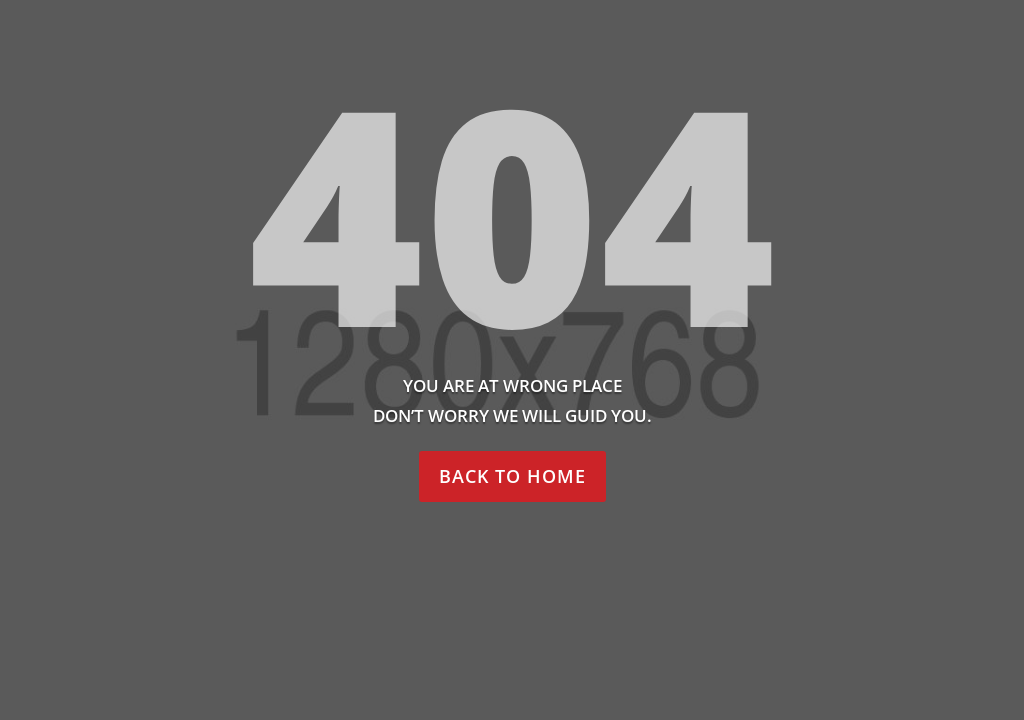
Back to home (512, 476)
